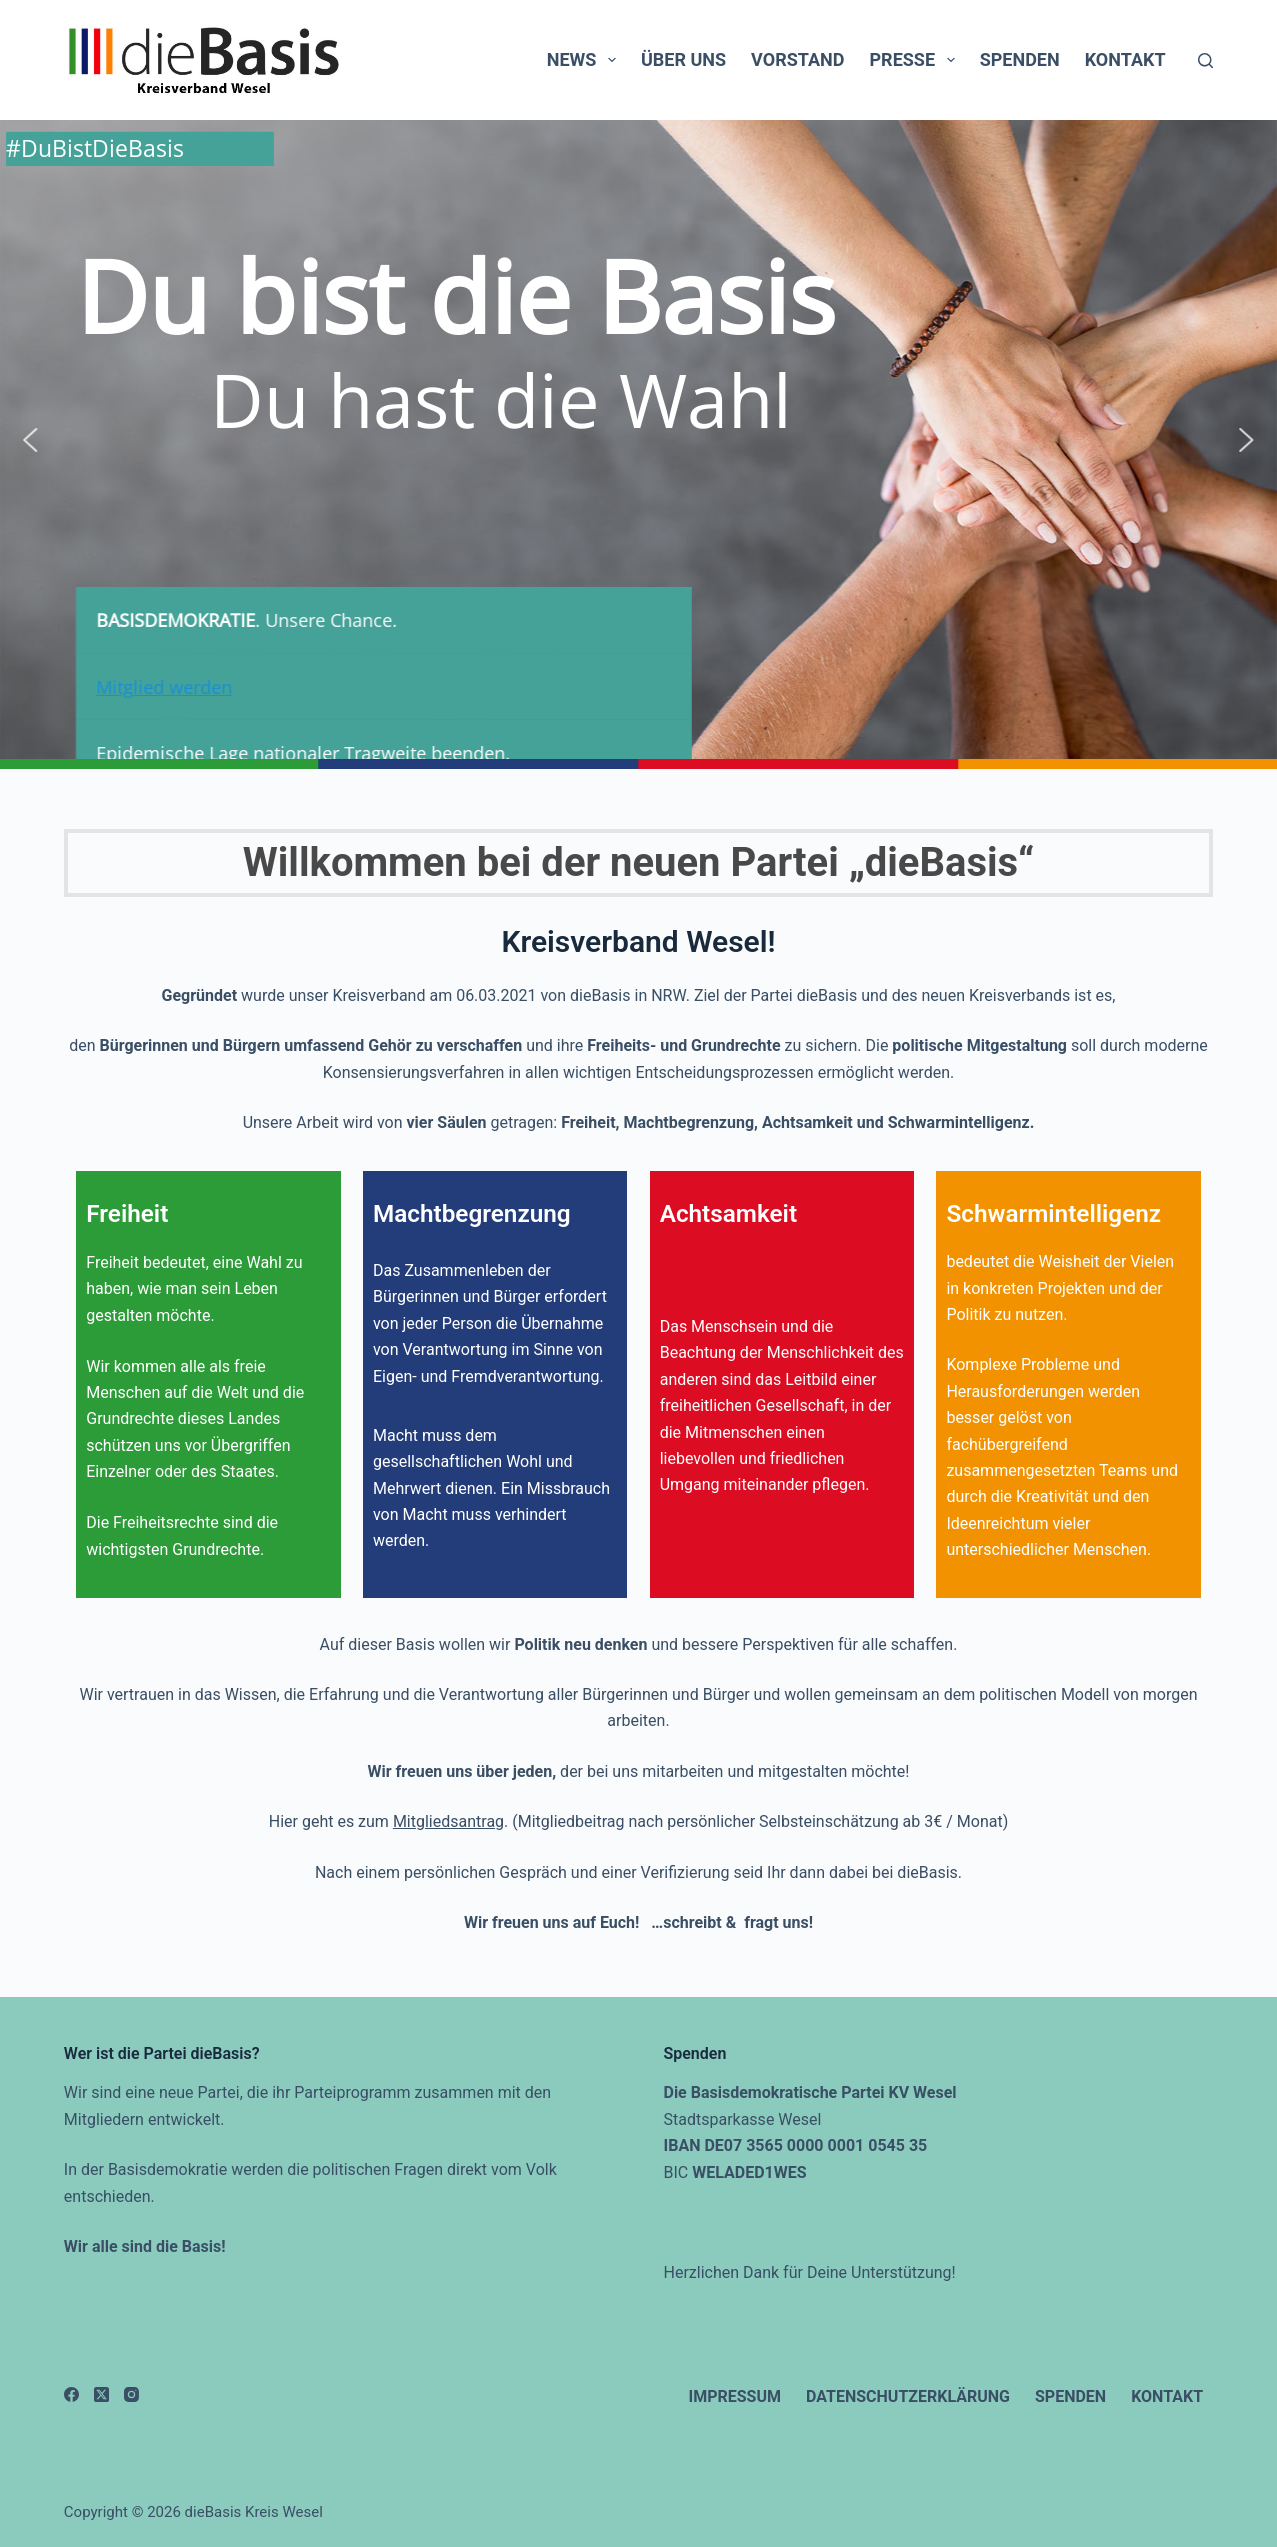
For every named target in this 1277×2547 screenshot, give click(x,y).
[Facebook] (71, 2394)
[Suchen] (1205, 60)
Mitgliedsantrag (448, 1821)
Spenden (1020, 59)
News (585, 60)
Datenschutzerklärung (908, 2396)
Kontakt (1125, 59)
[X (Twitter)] (101, 2394)
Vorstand (797, 59)
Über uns (683, 59)
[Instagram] (131, 2394)
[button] (30, 440)
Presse (916, 60)
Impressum (734, 2396)
